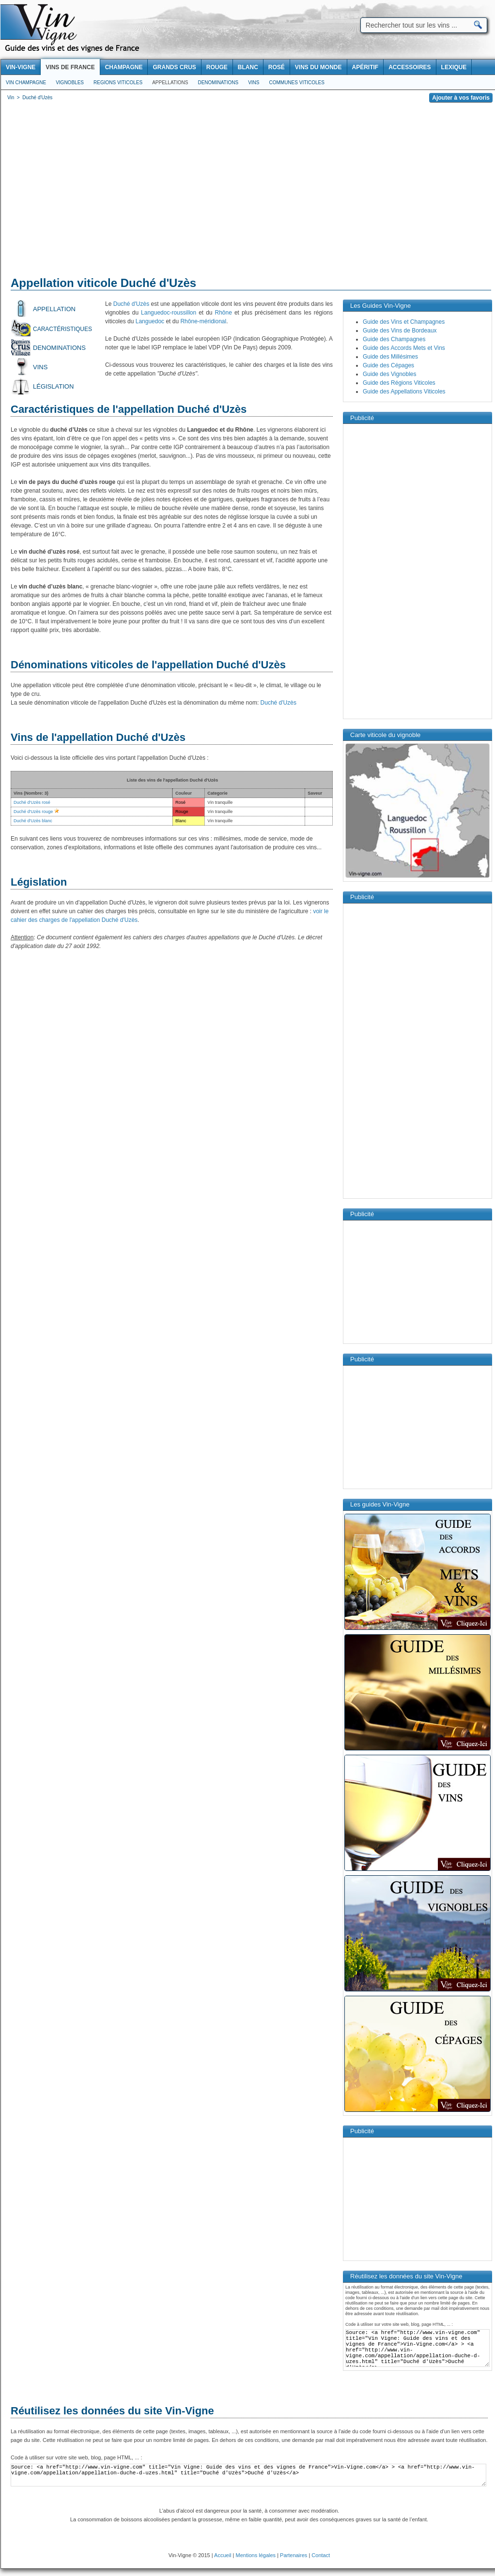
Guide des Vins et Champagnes (404, 321)
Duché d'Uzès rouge (33, 811)
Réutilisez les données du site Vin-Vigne (112, 2411)
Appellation (54, 309)
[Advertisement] (248, 191)
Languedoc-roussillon (168, 312)
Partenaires (293, 2555)
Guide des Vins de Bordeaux (400, 330)
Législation (53, 386)
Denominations (218, 82)
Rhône (223, 312)
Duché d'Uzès (131, 304)
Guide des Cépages (388, 365)
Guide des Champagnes (394, 339)
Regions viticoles (117, 82)
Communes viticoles (296, 82)
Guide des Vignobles (390, 374)
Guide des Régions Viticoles (399, 382)
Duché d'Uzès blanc (33, 820)
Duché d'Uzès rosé (32, 802)
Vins (253, 82)
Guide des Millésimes (390, 356)
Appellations (170, 82)
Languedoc (150, 321)
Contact (320, 2555)
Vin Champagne (26, 82)
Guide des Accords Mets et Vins (404, 348)
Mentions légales (256, 2555)
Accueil (222, 2555)
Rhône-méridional (203, 321)
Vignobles (70, 82)
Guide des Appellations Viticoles (404, 391)
